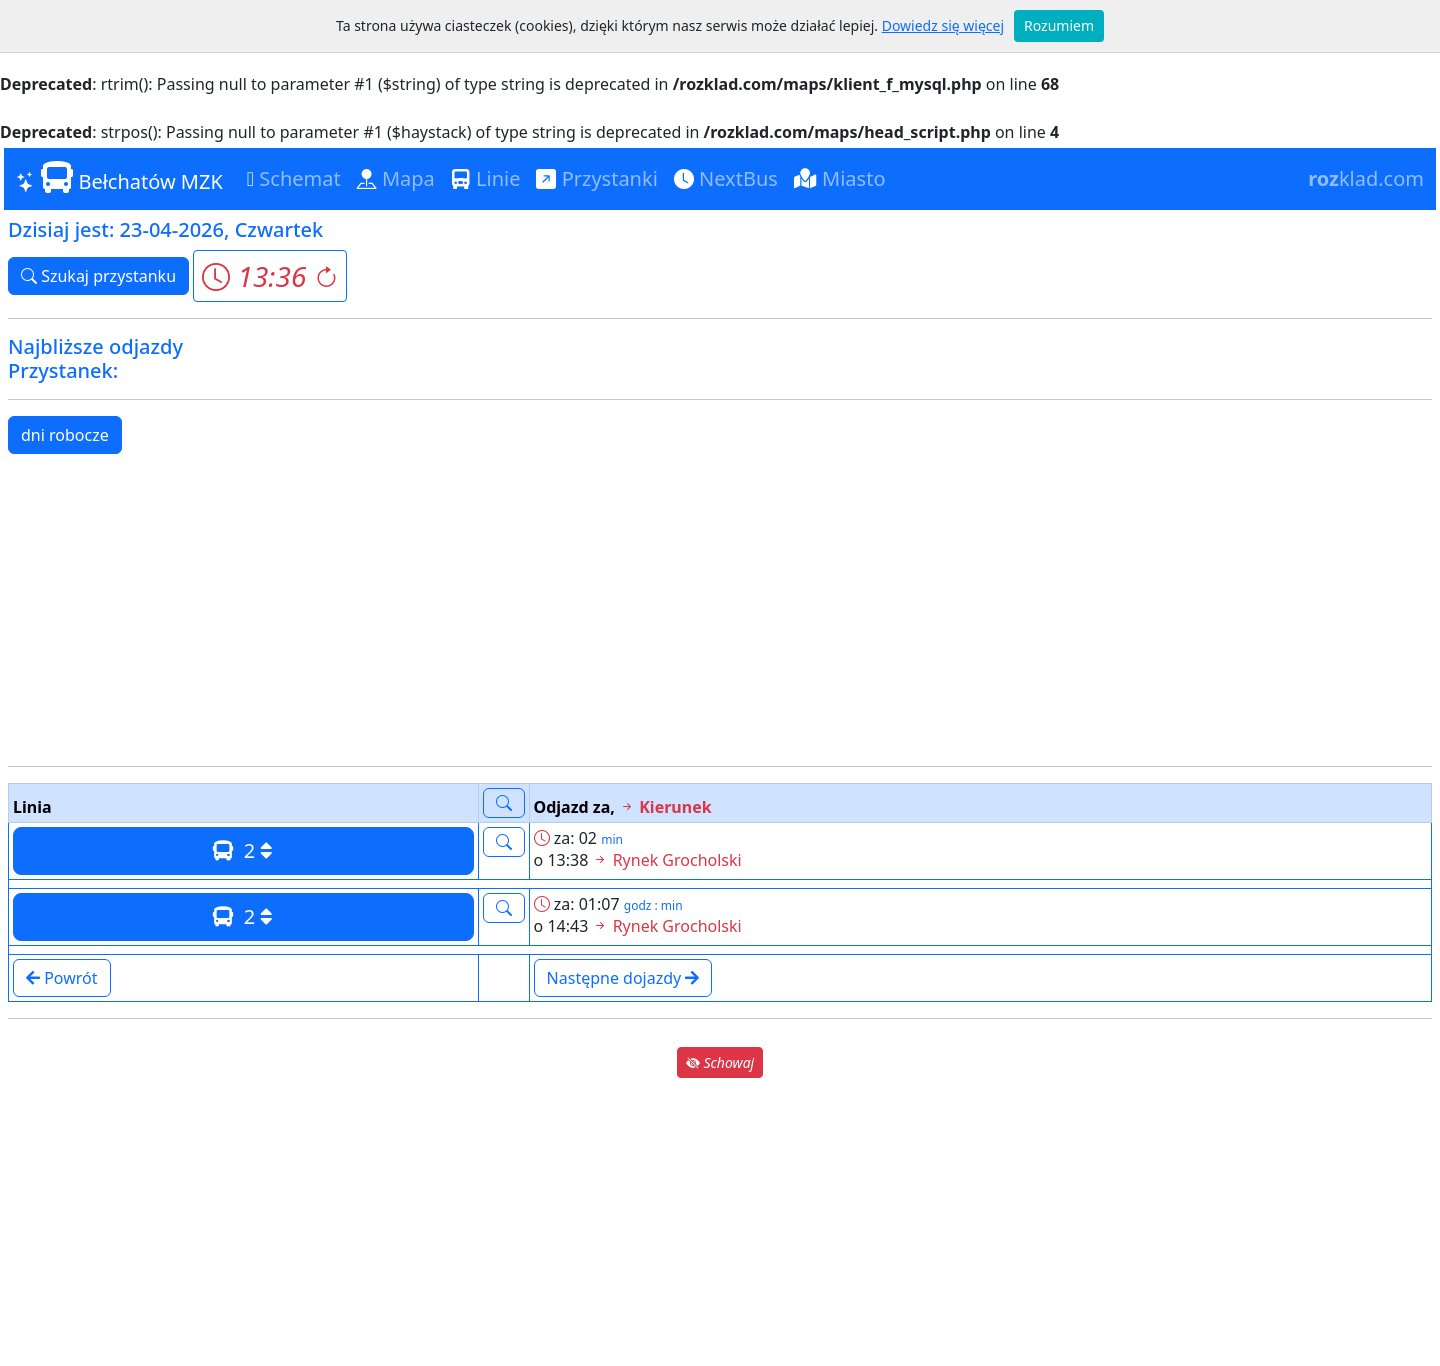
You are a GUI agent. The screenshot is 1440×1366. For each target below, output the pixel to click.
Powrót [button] (62, 978)
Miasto (840, 178)
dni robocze (65, 435)
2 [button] (243, 850)
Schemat (294, 178)
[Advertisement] (720, 610)
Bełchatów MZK (119, 178)
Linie (486, 178)
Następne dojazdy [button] (623, 978)
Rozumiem (1059, 25)
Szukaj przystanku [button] (98, 276)
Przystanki (596, 178)
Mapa (396, 178)
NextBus (726, 178)
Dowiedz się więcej (943, 25)
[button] (269, 276)
